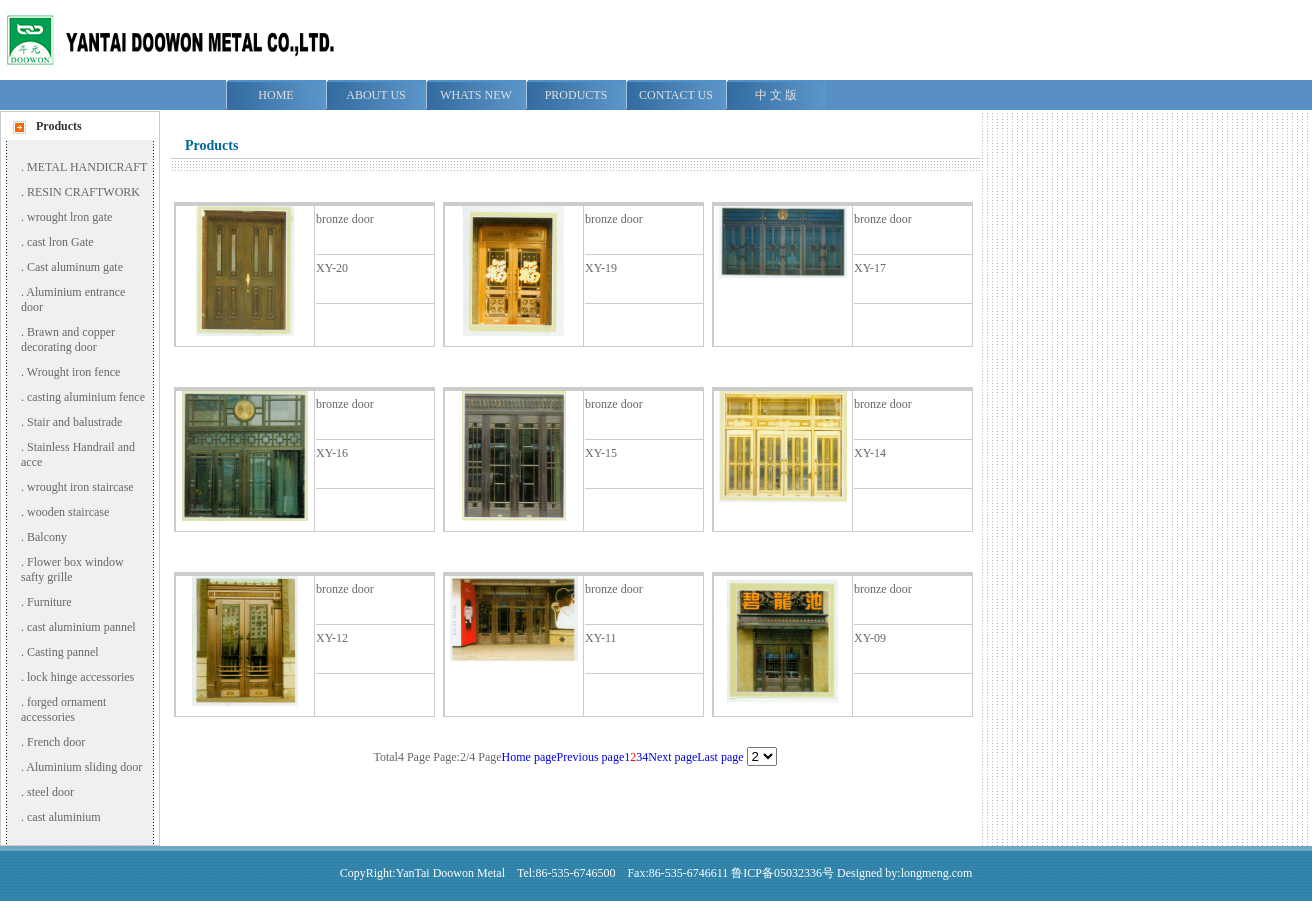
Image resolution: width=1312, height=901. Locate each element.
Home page (529, 757)
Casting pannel (63, 652)
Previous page (591, 757)
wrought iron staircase (80, 487)
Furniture (49, 602)
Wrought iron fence (73, 372)
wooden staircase (68, 512)
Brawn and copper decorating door (68, 339)
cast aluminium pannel (81, 627)
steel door (50, 792)
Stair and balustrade (74, 422)
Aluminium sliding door (84, 767)
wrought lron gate (69, 217)
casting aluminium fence (86, 397)
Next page (672, 757)
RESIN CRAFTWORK (83, 192)
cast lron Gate (60, 242)
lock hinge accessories (80, 677)
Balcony (47, 537)
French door (56, 742)
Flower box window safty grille (72, 569)
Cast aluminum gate (75, 267)
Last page (720, 757)
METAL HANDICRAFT (87, 167)
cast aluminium (64, 817)
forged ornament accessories (63, 709)
